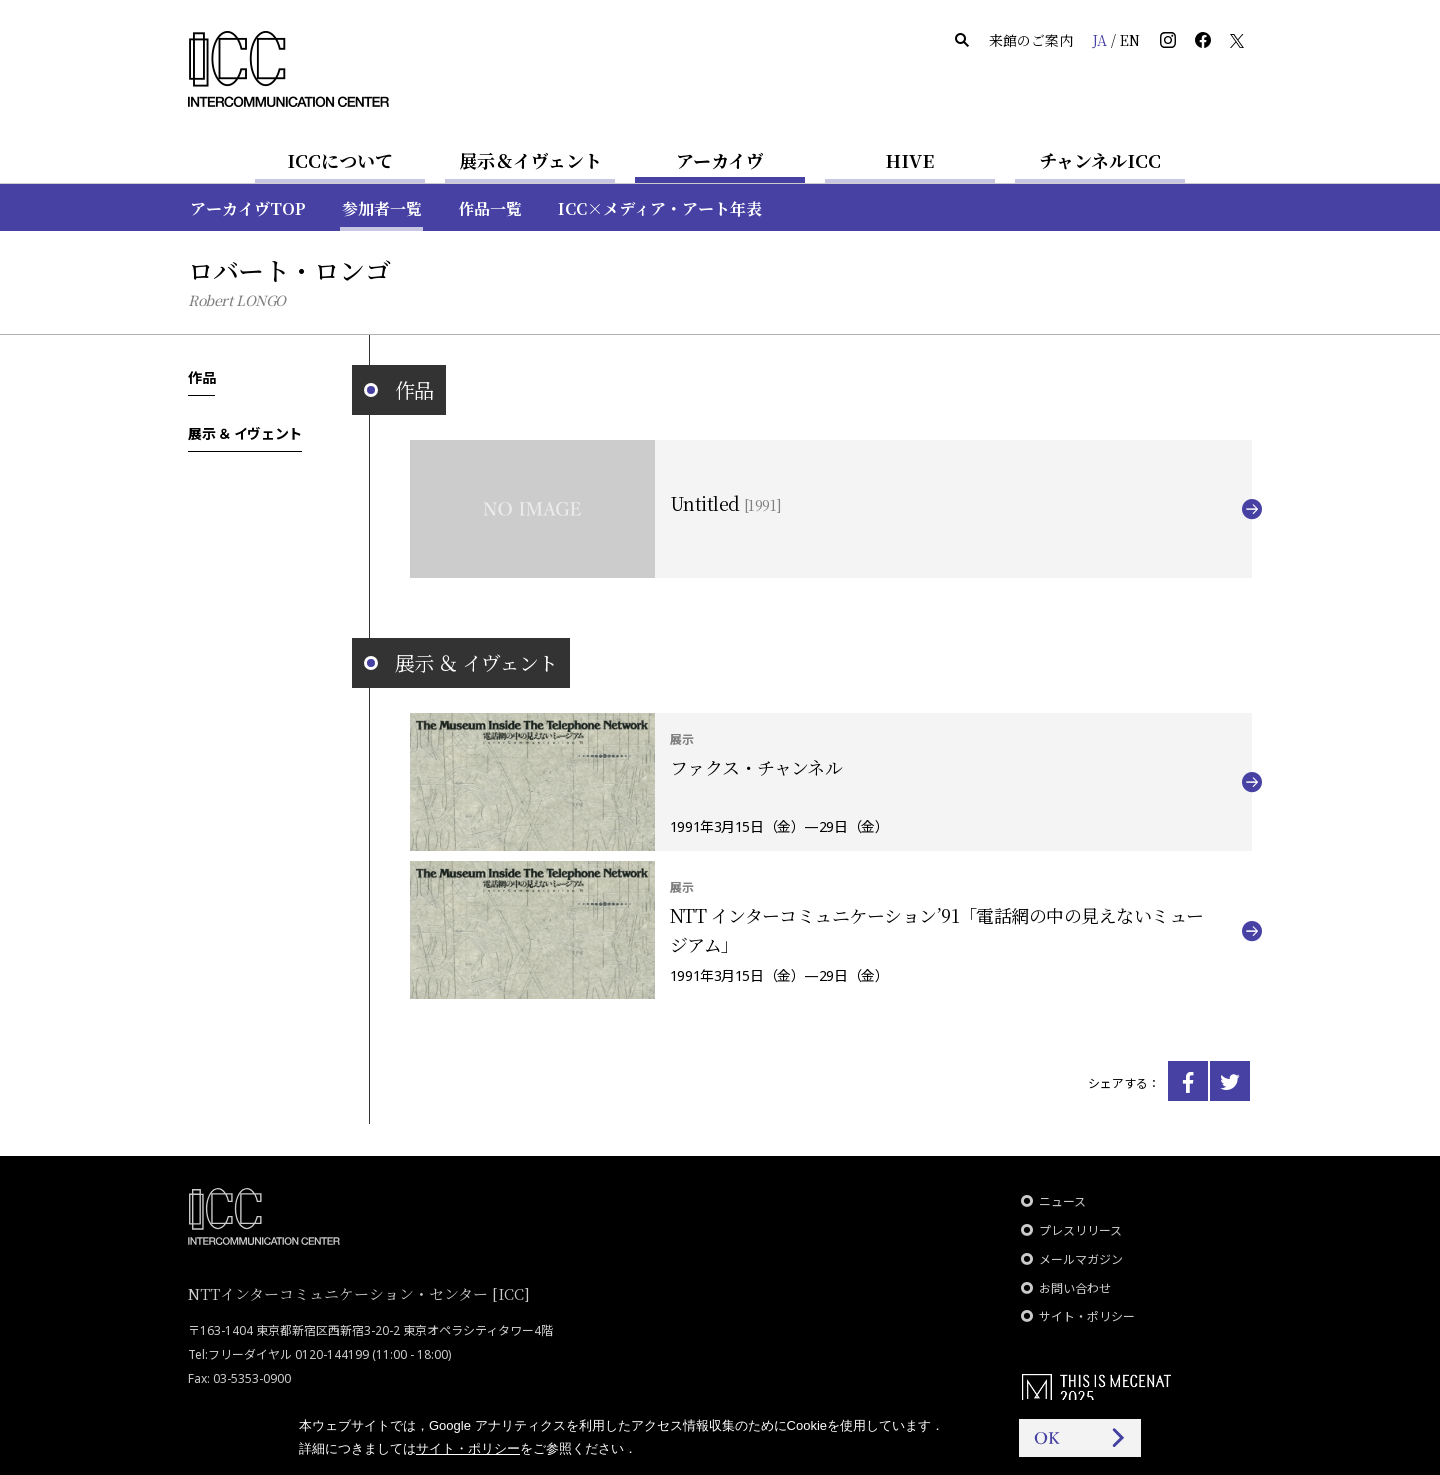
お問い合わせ (1075, 1288)
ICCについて (340, 160)
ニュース (1062, 1201)
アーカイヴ (720, 160)
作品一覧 (490, 208)
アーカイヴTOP (248, 208)
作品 (201, 377)
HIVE (910, 160)
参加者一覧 (382, 208)
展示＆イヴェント (530, 160)
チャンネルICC (1100, 160)
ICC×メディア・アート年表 (660, 208)
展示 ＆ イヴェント (245, 433)
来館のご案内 (1031, 40)
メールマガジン (1081, 1259)
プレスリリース (1080, 1230)
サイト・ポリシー (1087, 1316)
